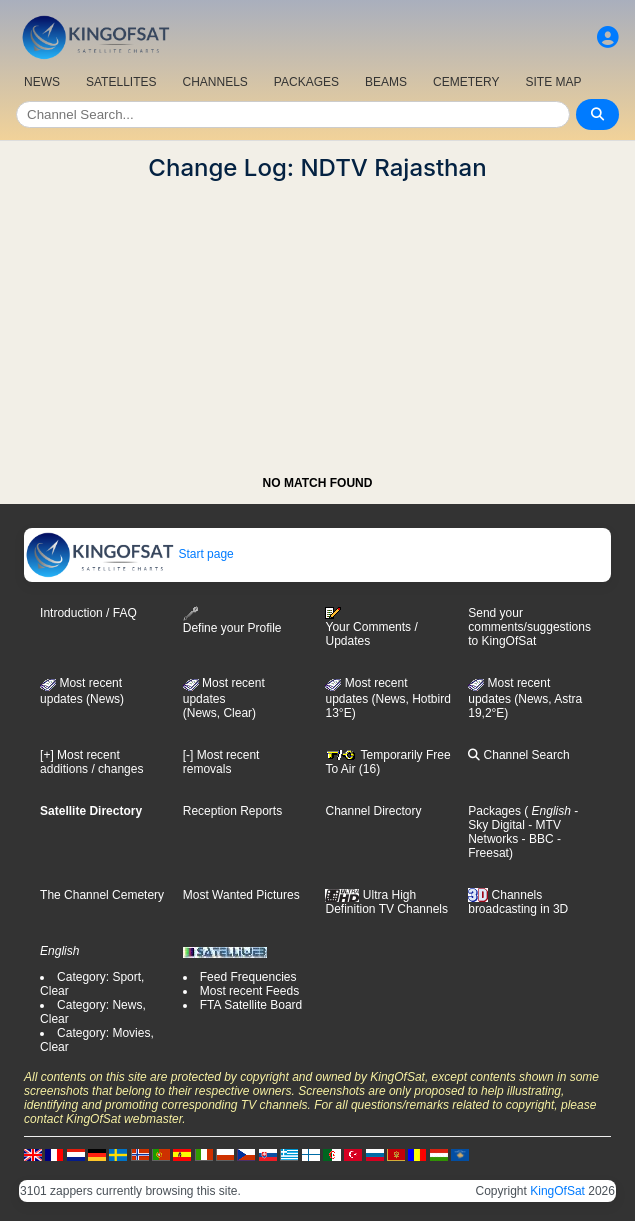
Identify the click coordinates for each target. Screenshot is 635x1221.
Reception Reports (232, 811)
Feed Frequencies (248, 977)
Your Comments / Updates (371, 627)
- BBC (535, 839)
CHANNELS (214, 82)
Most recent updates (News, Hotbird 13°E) (387, 698)
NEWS (42, 82)
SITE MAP (553, 82)
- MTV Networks (514, 832)
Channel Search (518, 755)
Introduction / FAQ (88, 613)
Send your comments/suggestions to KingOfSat (529, 627)
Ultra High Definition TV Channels (386, 902)
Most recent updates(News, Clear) (224, 698)
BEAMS (386, 82)
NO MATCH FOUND (318, 483)
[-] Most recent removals (221, 762)
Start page (129, 554)
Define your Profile (232, 620)
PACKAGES (306, 82)
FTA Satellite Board (251, 1005)
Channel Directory (373, 811)
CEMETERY (466, 82)
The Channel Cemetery (102, 895)
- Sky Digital (523, 818)
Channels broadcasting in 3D (518, 902)
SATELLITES (121, 82)
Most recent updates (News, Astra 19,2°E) (525, 698)
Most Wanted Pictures (241, 895)
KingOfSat (557, 1191)
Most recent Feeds (249, 991)
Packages (494, 811)
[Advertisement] (317, 322)
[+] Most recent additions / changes (91, 762)
